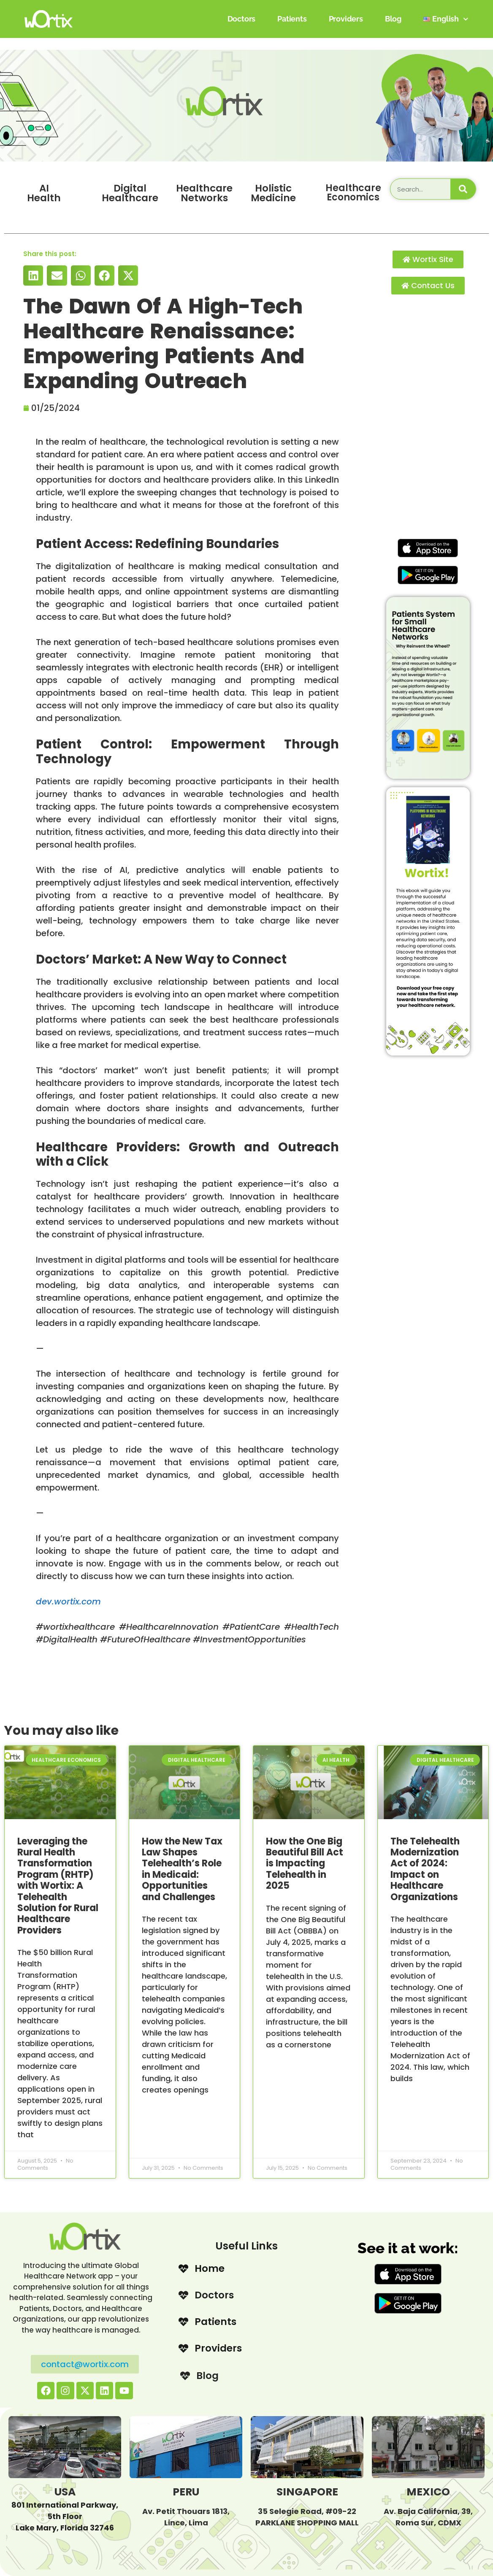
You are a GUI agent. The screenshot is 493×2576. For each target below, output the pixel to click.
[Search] (463, 189)
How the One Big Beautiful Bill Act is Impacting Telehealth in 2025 (304, 1864)
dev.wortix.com (68, 1601)
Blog (393, 18)
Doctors (242, 18)
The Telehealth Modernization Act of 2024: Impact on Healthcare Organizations (425, 1869)
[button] (33, 275)
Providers (346, 18)
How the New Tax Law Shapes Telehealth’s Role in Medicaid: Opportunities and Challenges (182, 1869)
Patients (291, 18)
